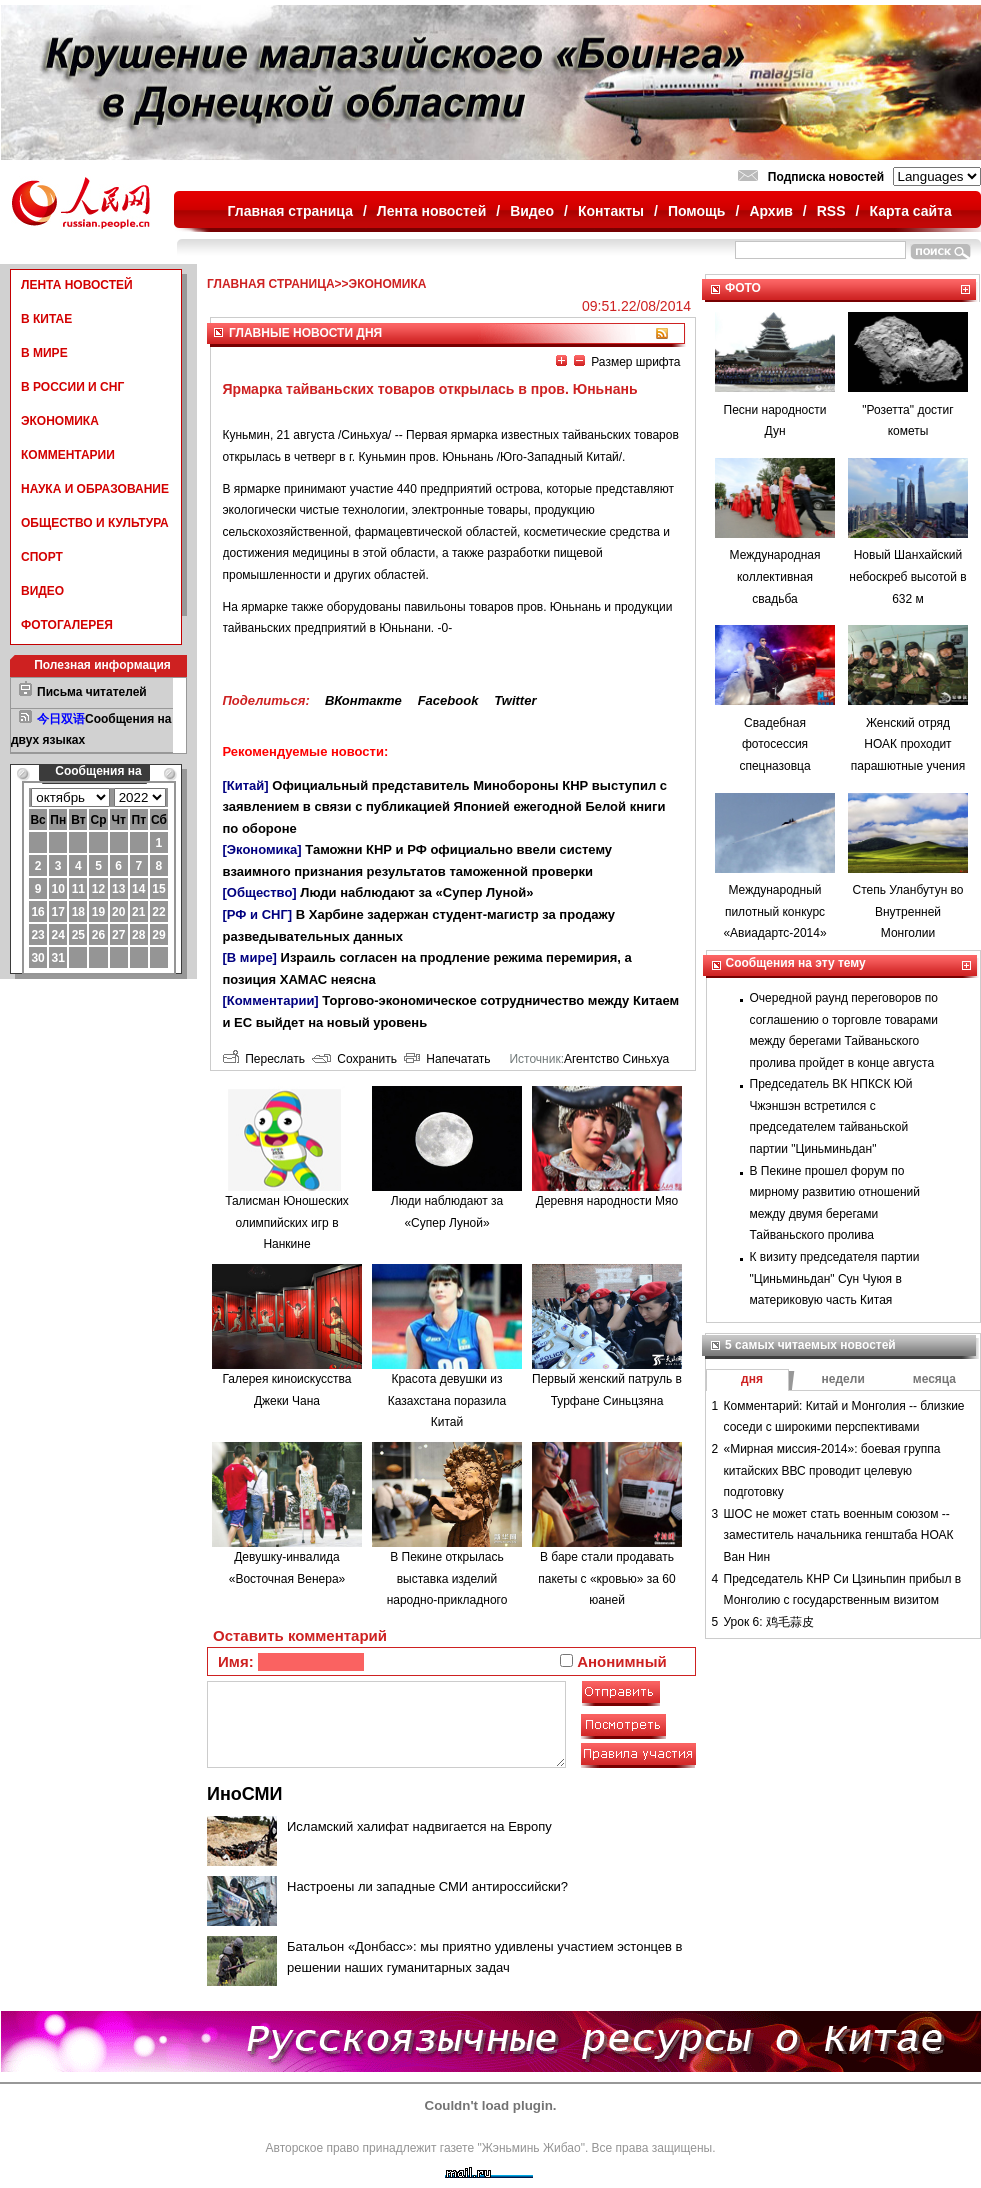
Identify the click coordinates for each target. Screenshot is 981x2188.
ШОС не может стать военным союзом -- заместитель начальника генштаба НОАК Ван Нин (839, 1535)
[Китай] (246, 785)
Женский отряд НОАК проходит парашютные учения (908, 744)
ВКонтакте (363, 700)
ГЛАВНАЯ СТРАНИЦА (271, 284)
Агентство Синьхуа (616, 1059)
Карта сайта (910, 211)
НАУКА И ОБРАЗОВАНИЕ (95, 489)
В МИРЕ (44, 353)
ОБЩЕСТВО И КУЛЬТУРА (95, 523)
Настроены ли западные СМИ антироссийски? (427, 1886)
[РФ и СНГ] (258, 914)
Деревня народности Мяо (607, 1201)
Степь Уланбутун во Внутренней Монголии (907, 911)
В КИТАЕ (46, 319)
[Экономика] (262, 849)
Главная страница (290, 211)
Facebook (448, 700)
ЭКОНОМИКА (60, 421)
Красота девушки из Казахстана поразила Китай (447, 1400)
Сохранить (354, 1059)
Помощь (697, 211)
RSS (831, 211)
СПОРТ (42, 557)
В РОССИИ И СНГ (72, 387)
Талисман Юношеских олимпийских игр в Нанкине (287, 1222)
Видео (532, 211)
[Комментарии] (271, 1000)
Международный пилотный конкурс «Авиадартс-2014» (774, 911)
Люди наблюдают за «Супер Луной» (416, 892)
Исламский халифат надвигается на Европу (419, 1826)
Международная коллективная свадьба (775, 576)
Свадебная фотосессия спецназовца (774, 744)
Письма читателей (92, 692)
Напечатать (447, 1059)
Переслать (264, 1059)
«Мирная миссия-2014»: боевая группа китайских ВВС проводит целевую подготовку (832, 1470)
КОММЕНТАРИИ (68, 455)
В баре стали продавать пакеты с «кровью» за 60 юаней (606, 1578)
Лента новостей (431, 211)
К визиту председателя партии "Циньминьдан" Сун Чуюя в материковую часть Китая (835, 1278)
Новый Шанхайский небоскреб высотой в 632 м (907, 576)
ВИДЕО (42, 591)
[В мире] (250, 957)
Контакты (611, 211)
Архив (770, 211)
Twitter (515, 700)
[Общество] (260, 892)
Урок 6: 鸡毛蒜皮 (769, 1622)
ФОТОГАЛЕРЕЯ (67, 625)
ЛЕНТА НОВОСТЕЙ (77, 285)
